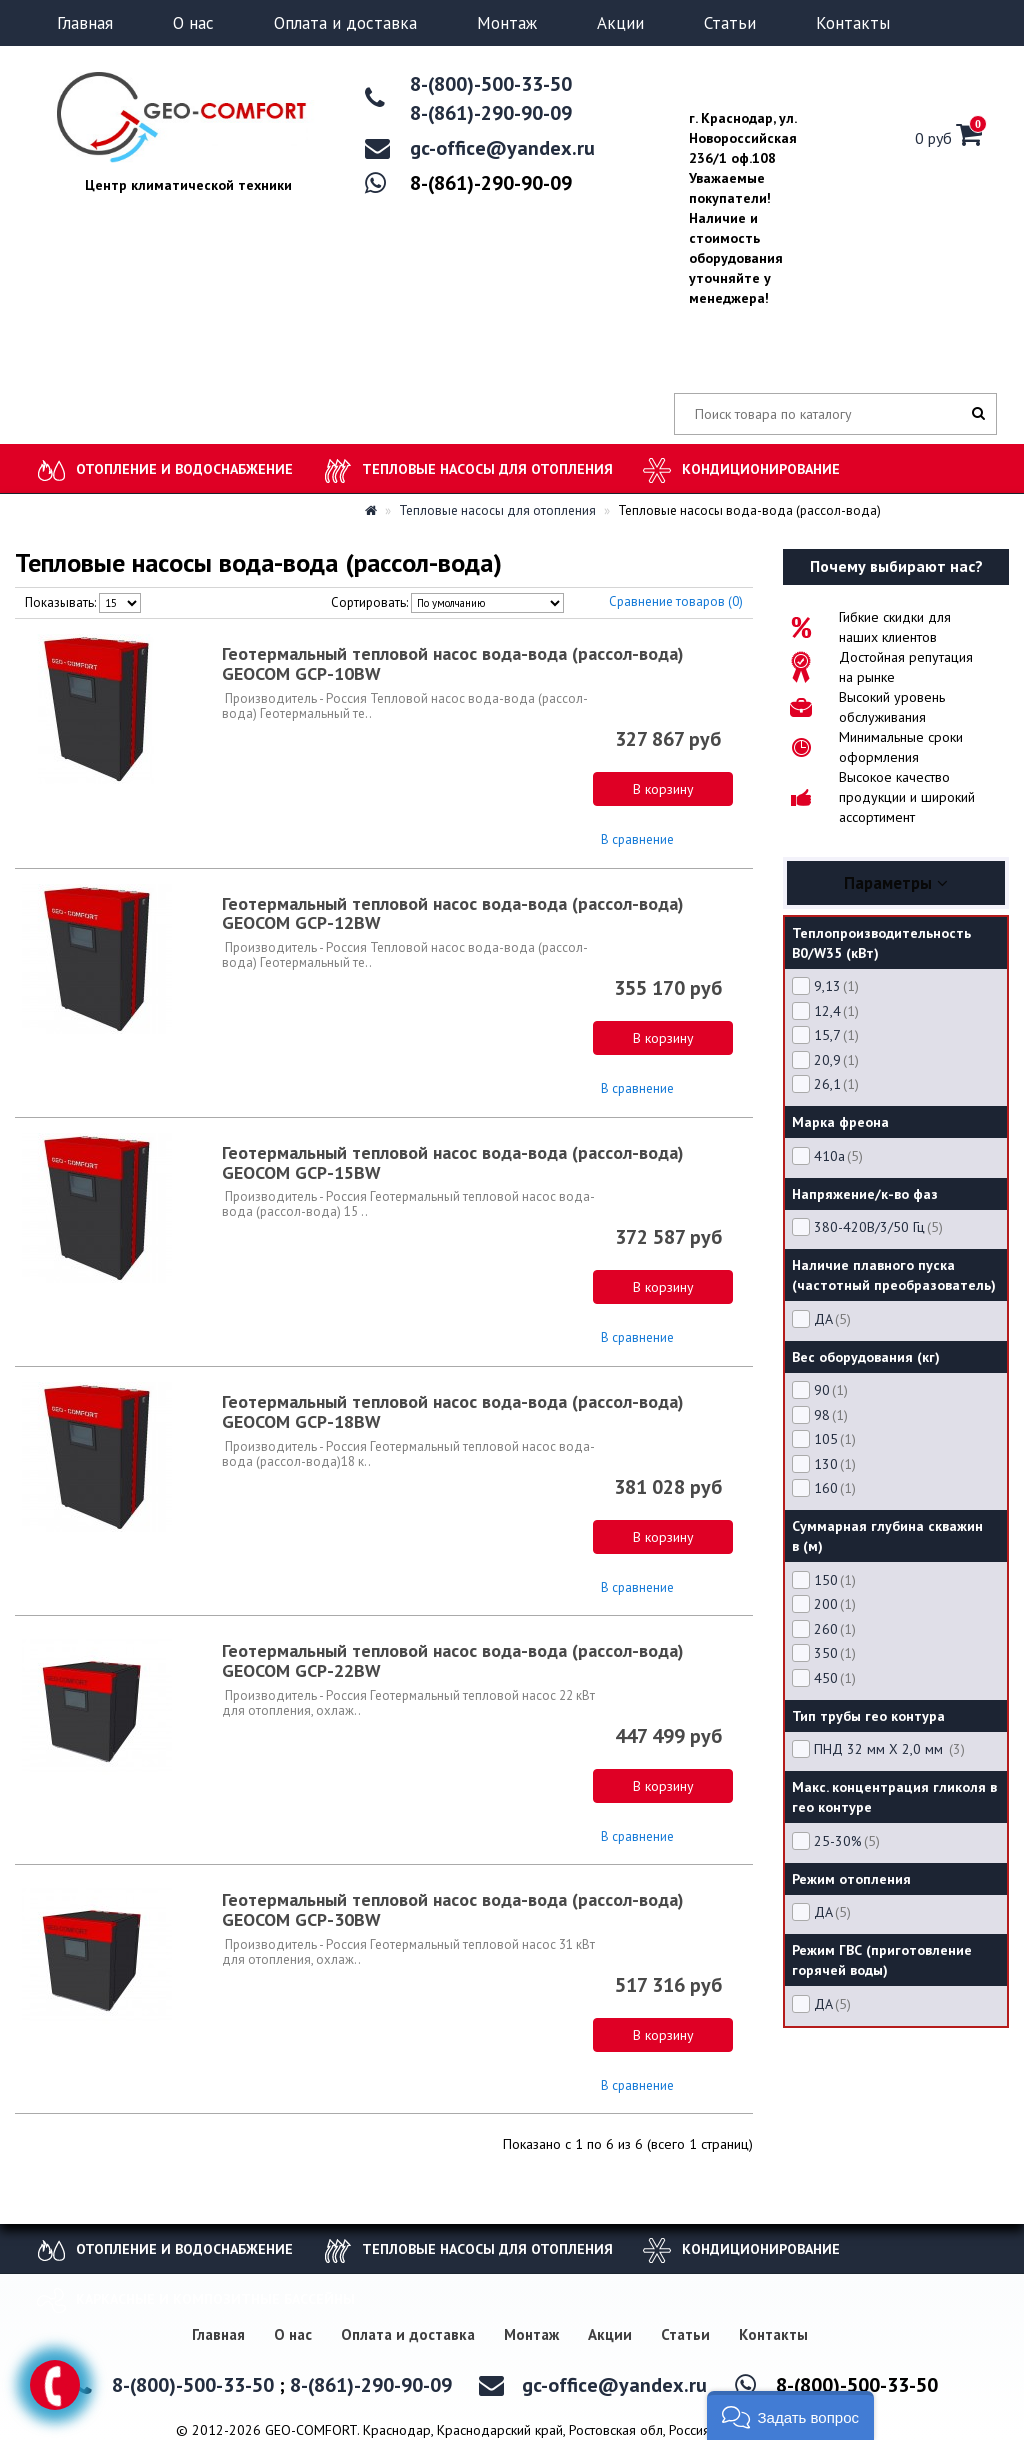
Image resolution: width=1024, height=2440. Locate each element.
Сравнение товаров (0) (676, 601)
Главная (85, 23)
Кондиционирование (761, 469)
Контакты (853, 23)
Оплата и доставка (345, 23)
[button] (790, 2415)
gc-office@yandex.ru (502, 148)
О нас (193, 23)
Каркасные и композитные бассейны (215, 2299)
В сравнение (637, 839)
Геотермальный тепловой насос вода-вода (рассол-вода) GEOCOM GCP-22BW (453, 1660)
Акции (620, 23)
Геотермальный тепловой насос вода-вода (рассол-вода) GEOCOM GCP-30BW (453, 1909)
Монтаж (507, 23)
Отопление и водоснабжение (184, 469)
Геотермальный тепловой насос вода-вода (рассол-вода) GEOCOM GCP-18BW (453, 1411)
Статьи (730, 23)
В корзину (663, 789)
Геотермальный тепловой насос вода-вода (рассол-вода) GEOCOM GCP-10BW (453, 663)
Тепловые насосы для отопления (487, 469)
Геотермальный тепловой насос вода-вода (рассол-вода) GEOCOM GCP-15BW (453, 1162)
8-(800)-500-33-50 (491, 84)
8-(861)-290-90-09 (491, 113)
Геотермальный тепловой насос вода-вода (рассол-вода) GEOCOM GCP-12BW (453, 913)
